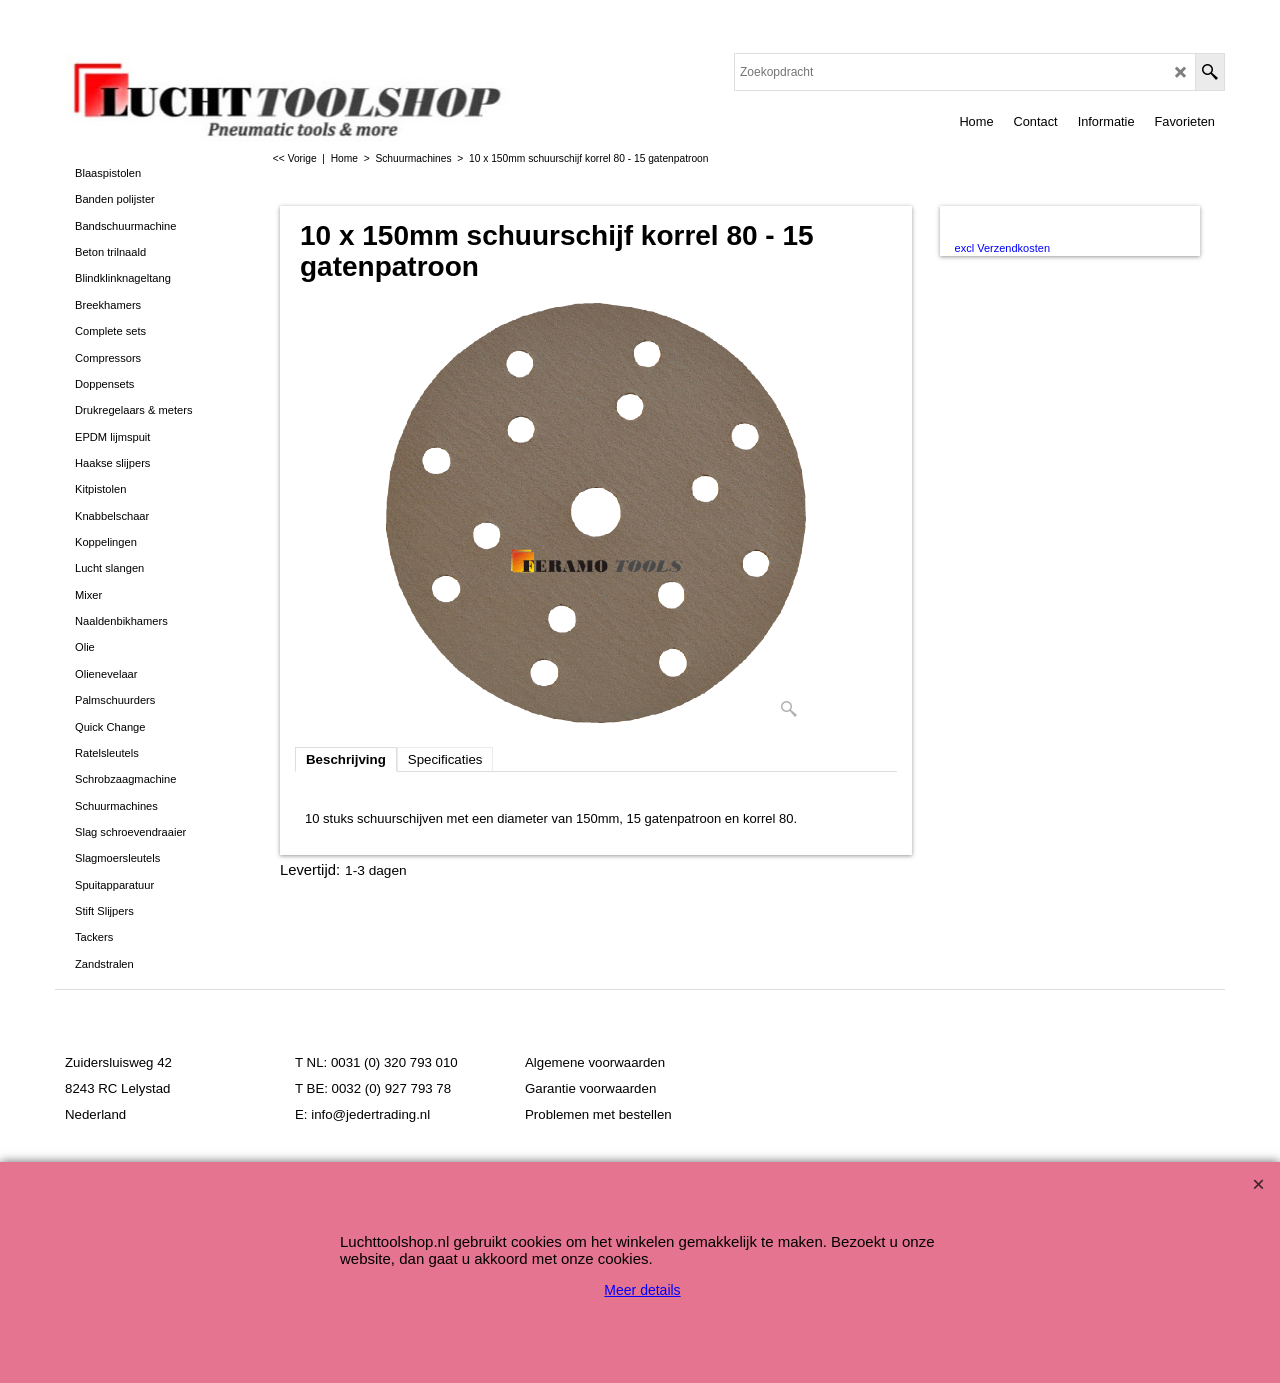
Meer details (642, 1290)
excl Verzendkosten (1002, 248)
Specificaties (445, 759)
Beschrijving (346, 759)
